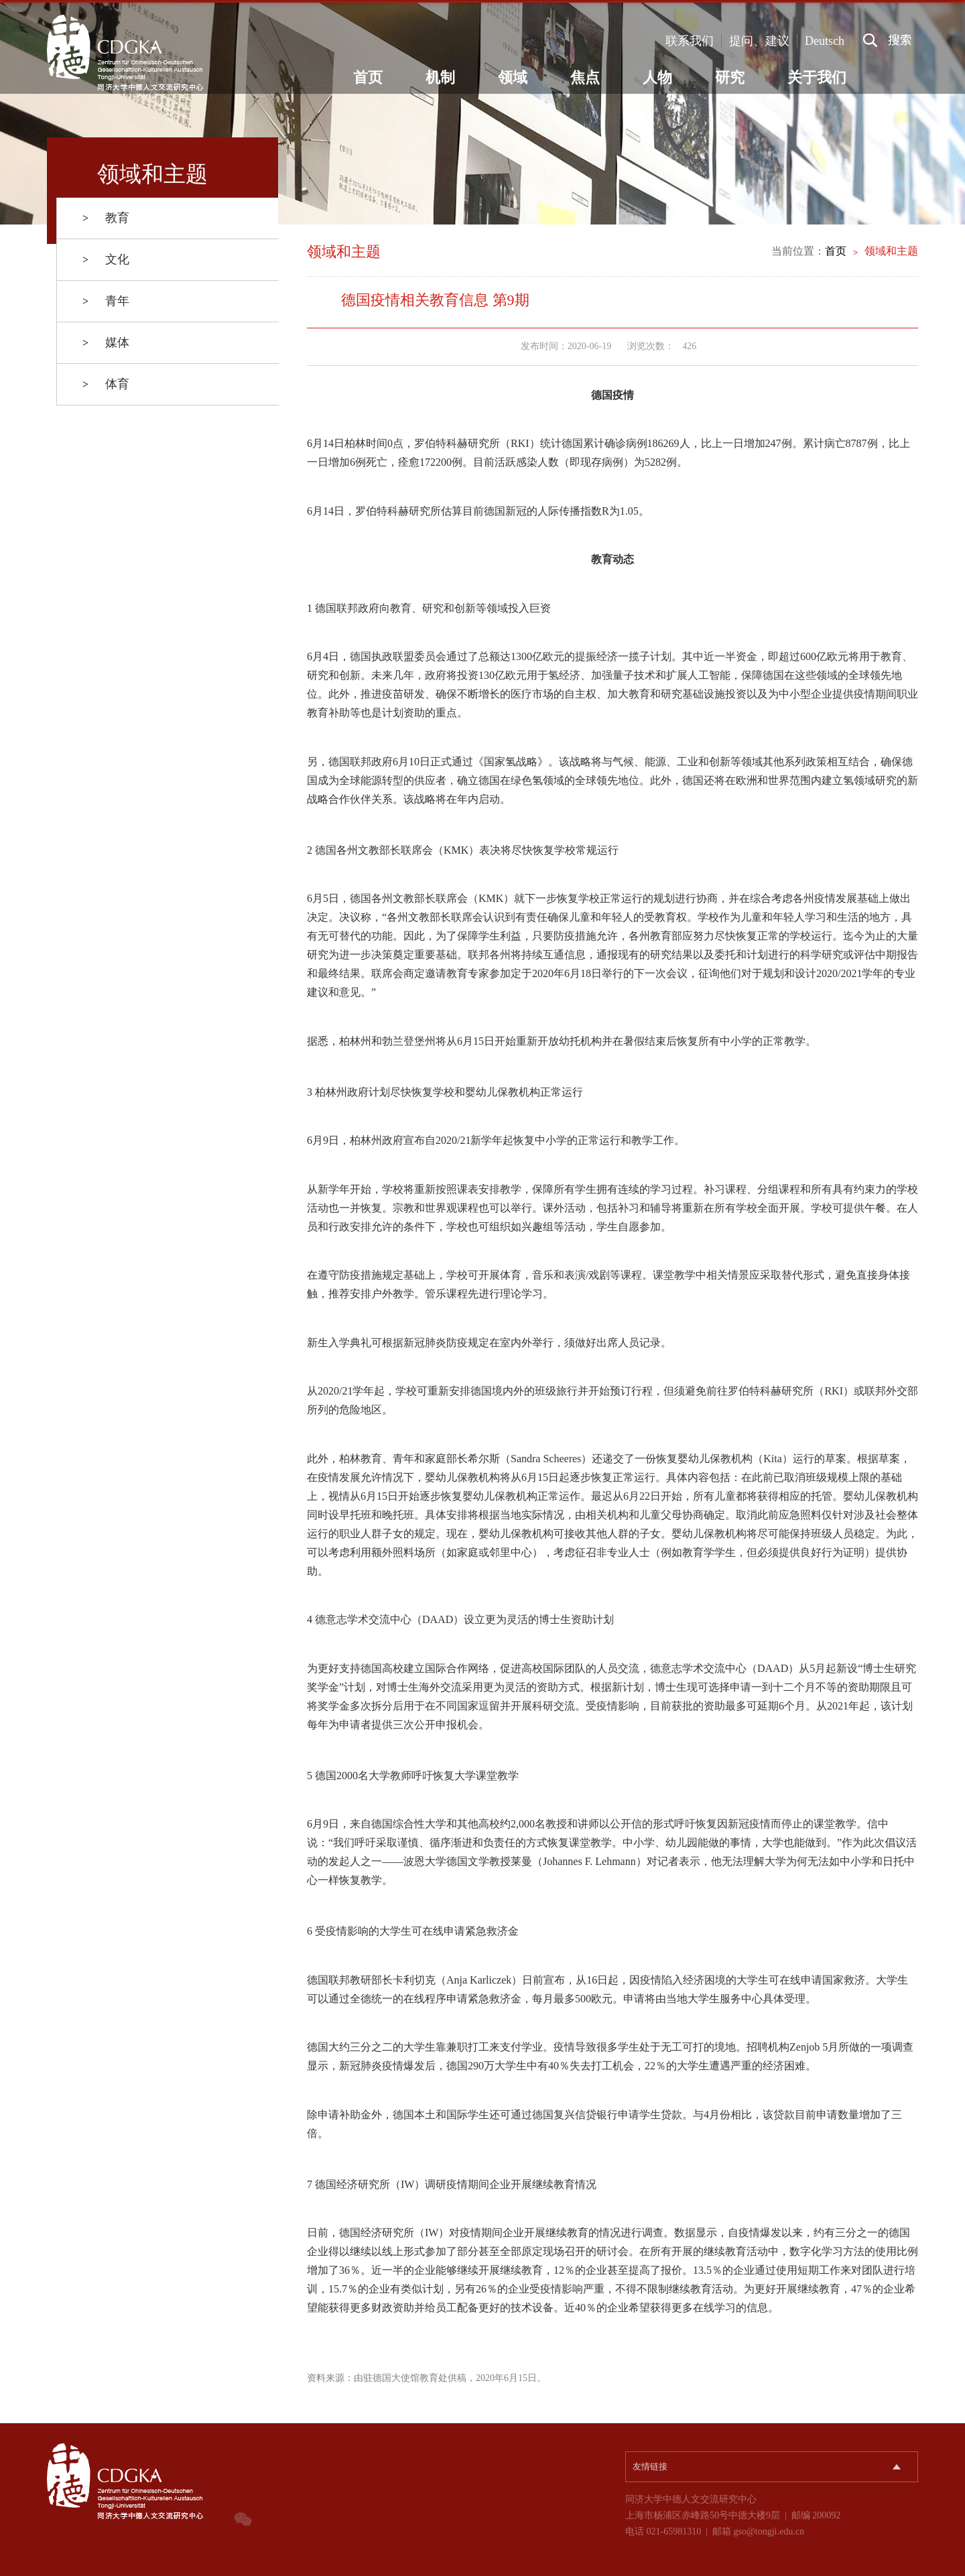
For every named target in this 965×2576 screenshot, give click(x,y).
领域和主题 (891, 251)
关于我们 (816, 77)
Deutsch (824, 41)
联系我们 (689, 41)
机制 (440, 77)
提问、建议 (759, 41)
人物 (657, 77)
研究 (730, 77)
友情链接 (650, 2466)
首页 (368, 77)
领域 (512, 77)
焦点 (585, 77)
